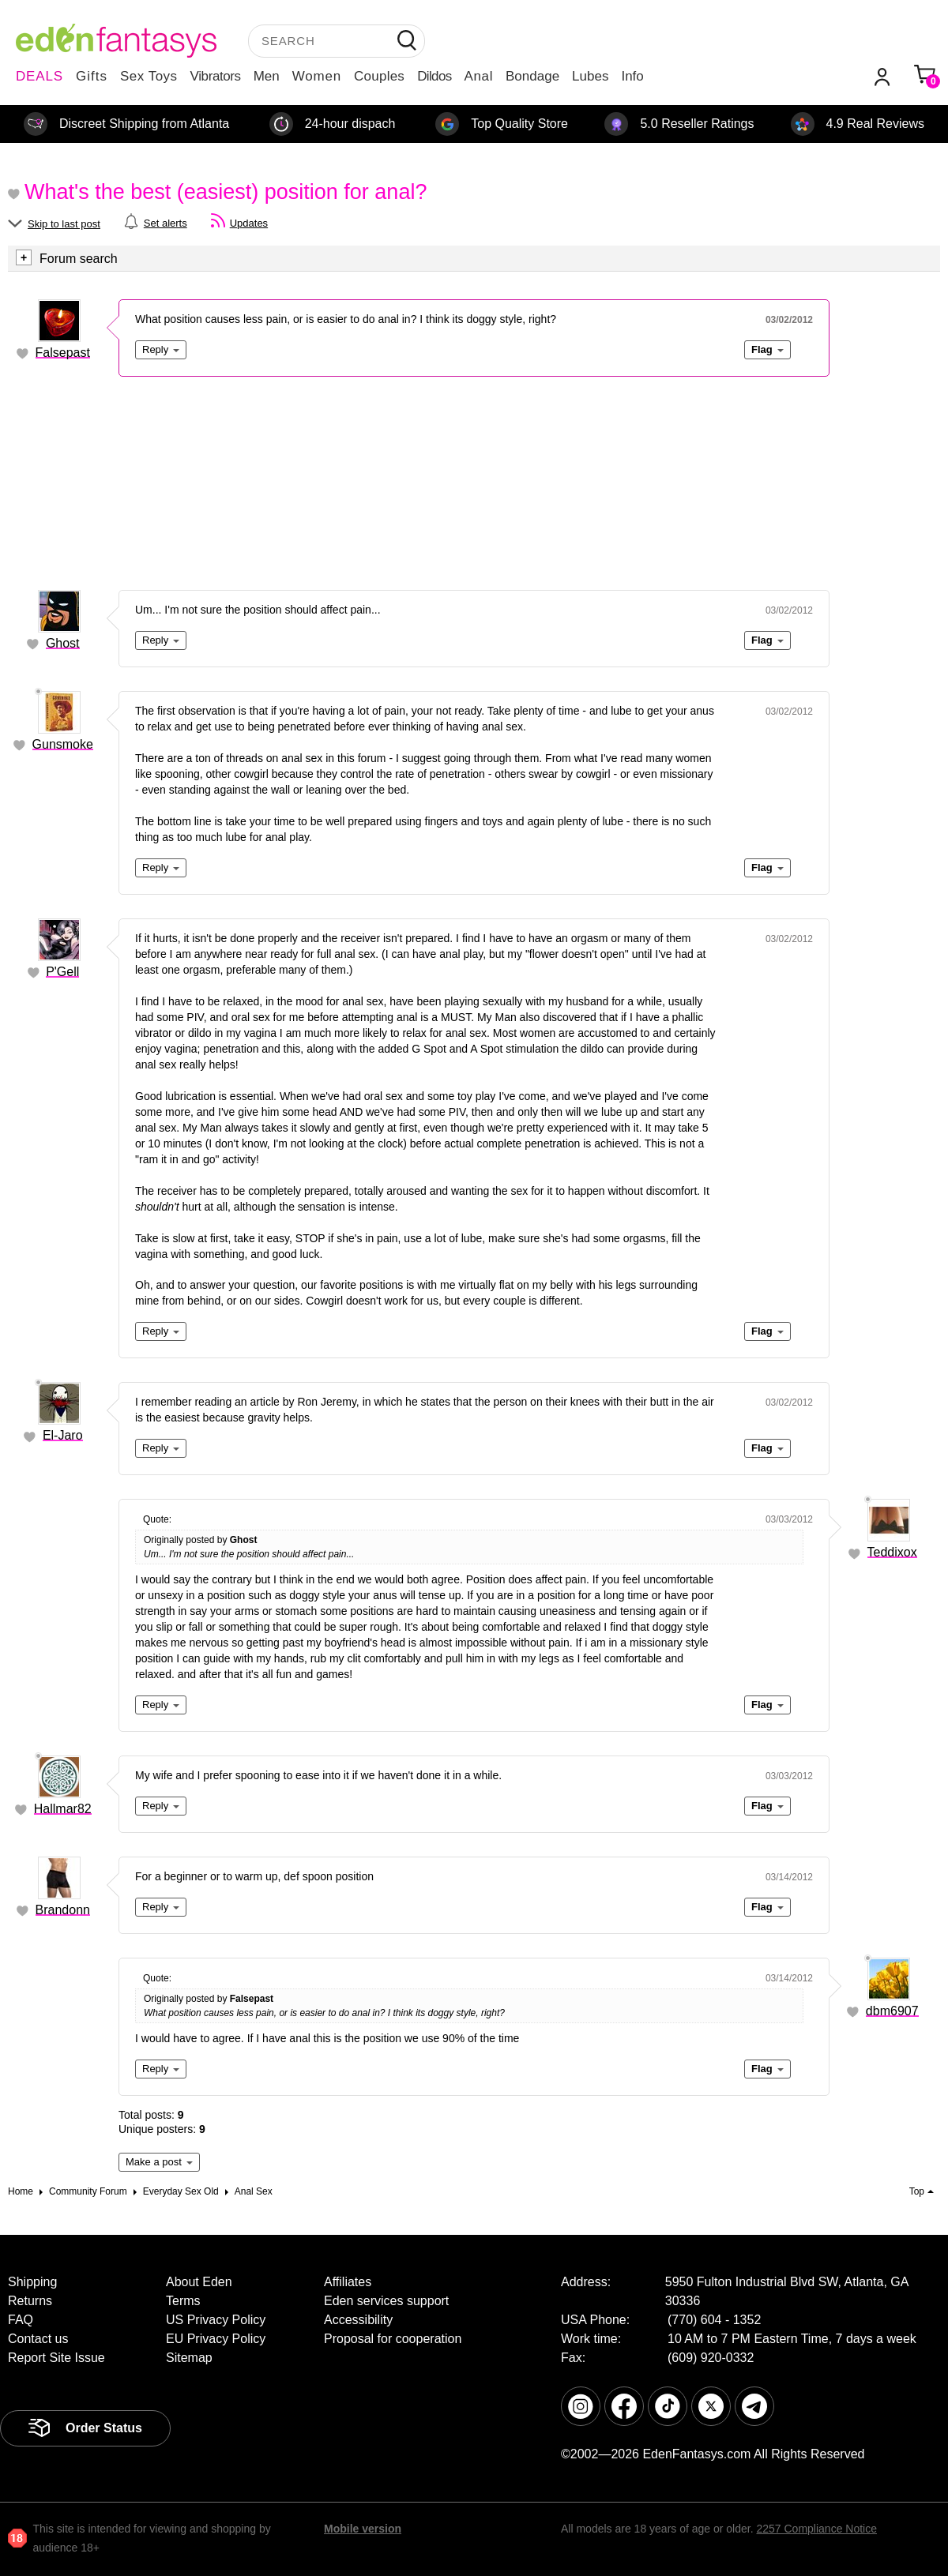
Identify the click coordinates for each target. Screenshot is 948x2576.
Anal (479, 76)
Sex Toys (149, 76)
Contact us (38, 2338)
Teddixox (892, 1552)
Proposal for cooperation (392, 2338)
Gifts (91, 76)
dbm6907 (892, 2011)
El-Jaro (63, 1435)
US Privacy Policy (215, 2319)
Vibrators (215, 76)
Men (267, 76)
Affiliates (347, 2282)
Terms (183, 2301)
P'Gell (62, 971)
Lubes (590, 76)
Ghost (63, 643)
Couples (379, 76)
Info (632, 76)
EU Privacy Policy (215, 2338)
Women (316, 76)
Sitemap (189, 2357)
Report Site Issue (56, 2357)
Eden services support (386, 2301)
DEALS (39, 76)
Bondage (532, 76)
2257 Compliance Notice (816, 2528)
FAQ (20, 2319)
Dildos (434, 76)
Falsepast (63, 352)
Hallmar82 (63, 1809)
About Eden (199, 2282)
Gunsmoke (62, 744)
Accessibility (358, 2319)
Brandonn (63, 1910)
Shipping (32, 2282)
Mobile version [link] (362, 2528)
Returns (30, 2301)
